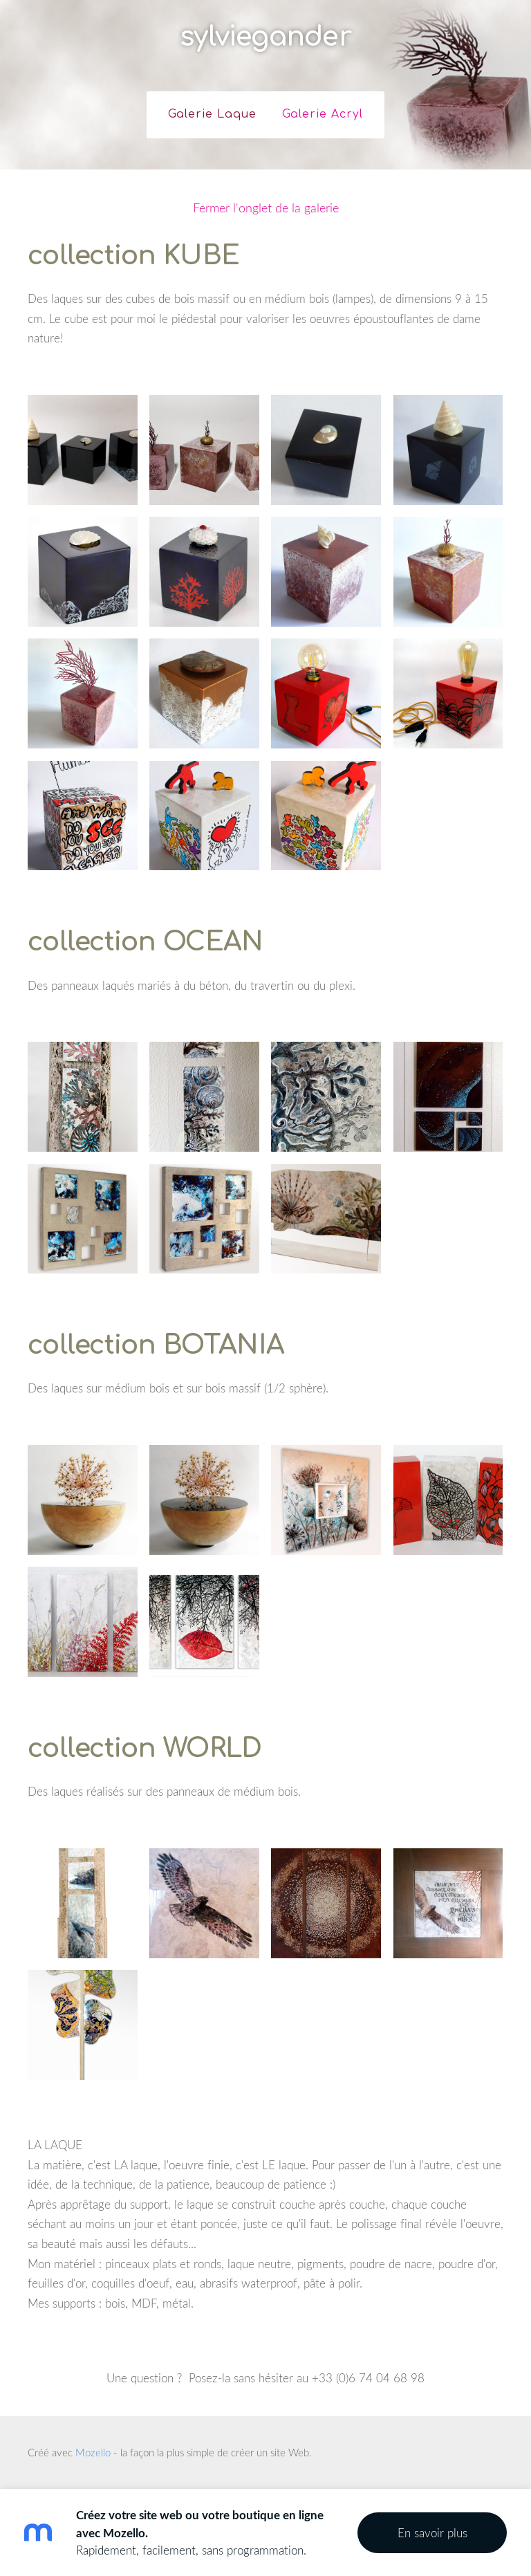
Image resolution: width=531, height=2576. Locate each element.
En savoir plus (432, 2533)
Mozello (93, 2452)
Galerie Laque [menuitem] (212, 114)
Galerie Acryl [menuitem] (322, 114)
